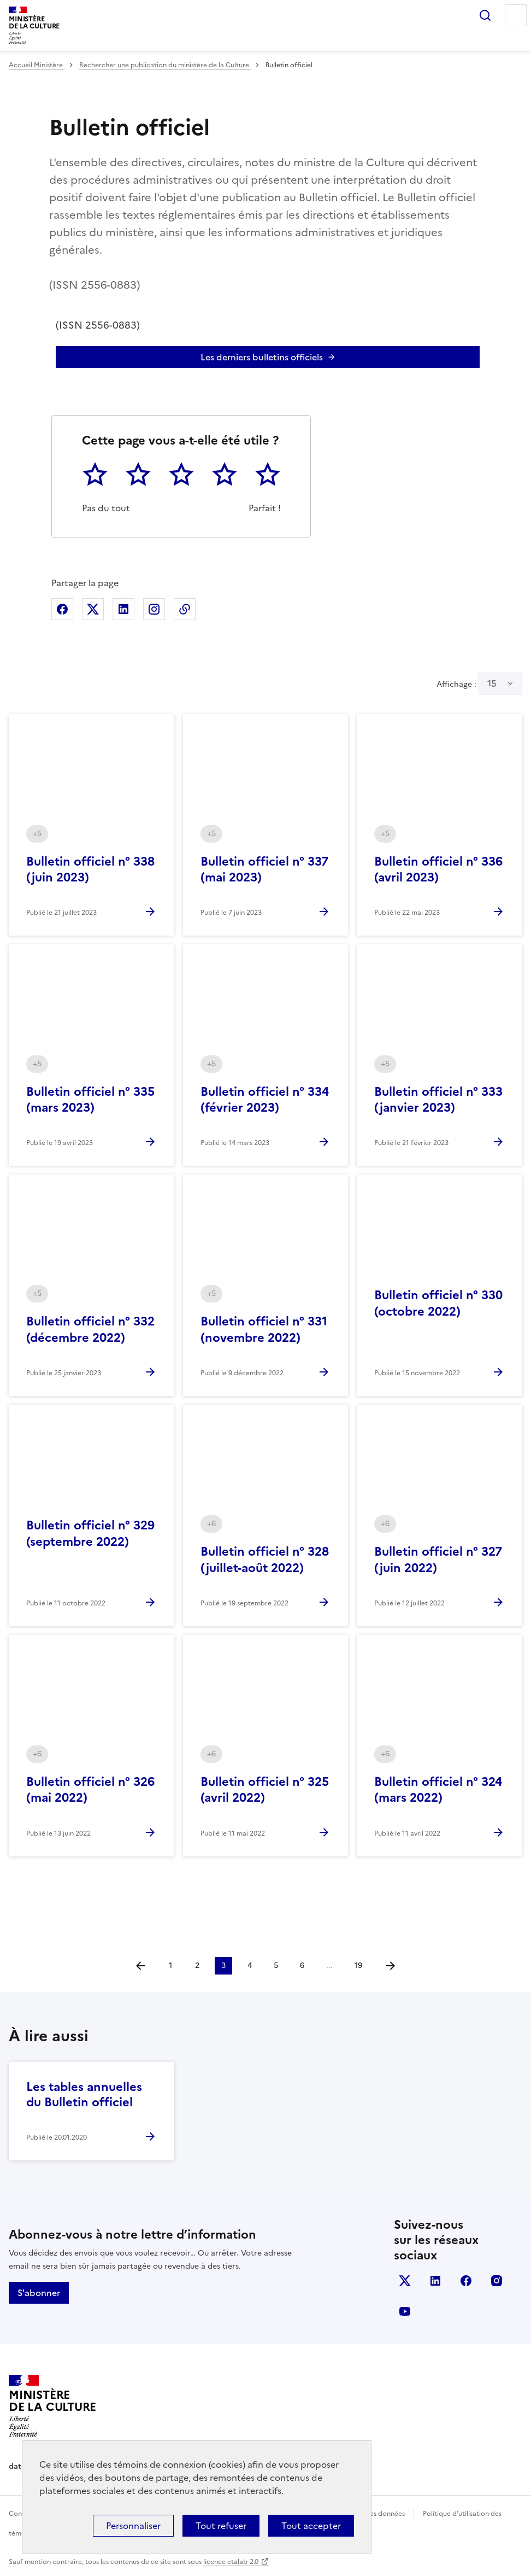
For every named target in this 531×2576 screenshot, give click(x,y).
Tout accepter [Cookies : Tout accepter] (311, 2525)
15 (492, 683)
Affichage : (479, 683)
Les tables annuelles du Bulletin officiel (84, 2094)
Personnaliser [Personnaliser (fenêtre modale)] (133, 2525)
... (329, 1965)
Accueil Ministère (36, 65)
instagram (497, 2281)
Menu (516, 15)
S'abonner (38, 2292)
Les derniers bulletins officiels (261, 357)
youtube (405, 2311)
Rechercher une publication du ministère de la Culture (165, 65)
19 (358, 1965)
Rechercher (485, 15)
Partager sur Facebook (62, 609)
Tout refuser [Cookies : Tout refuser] (221, 2525)
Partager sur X (93, 609)
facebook (466, 2281)
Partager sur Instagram (154, 609)
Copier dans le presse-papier (185, 609)
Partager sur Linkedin (123, 609)
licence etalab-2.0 (230, 2562)
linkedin (435, 2281)
